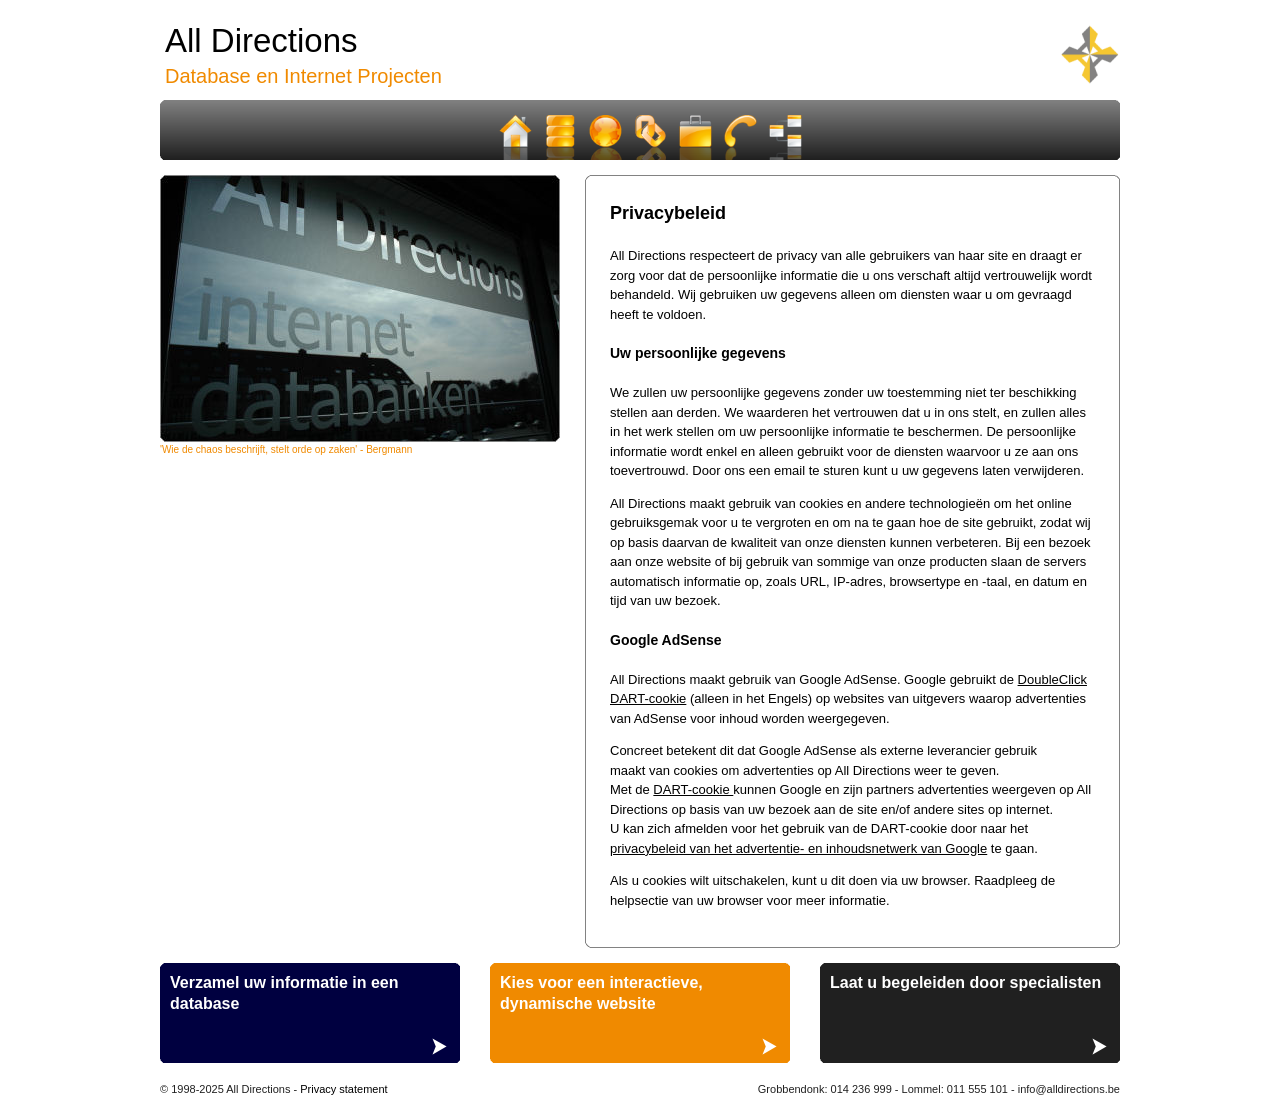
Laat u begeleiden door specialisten (965, 982)
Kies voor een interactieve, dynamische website (601, 993)
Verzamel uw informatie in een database (284, 993)
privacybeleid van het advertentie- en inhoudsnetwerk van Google (798, 848)
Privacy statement (343, 1089)
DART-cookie (693, 789)
